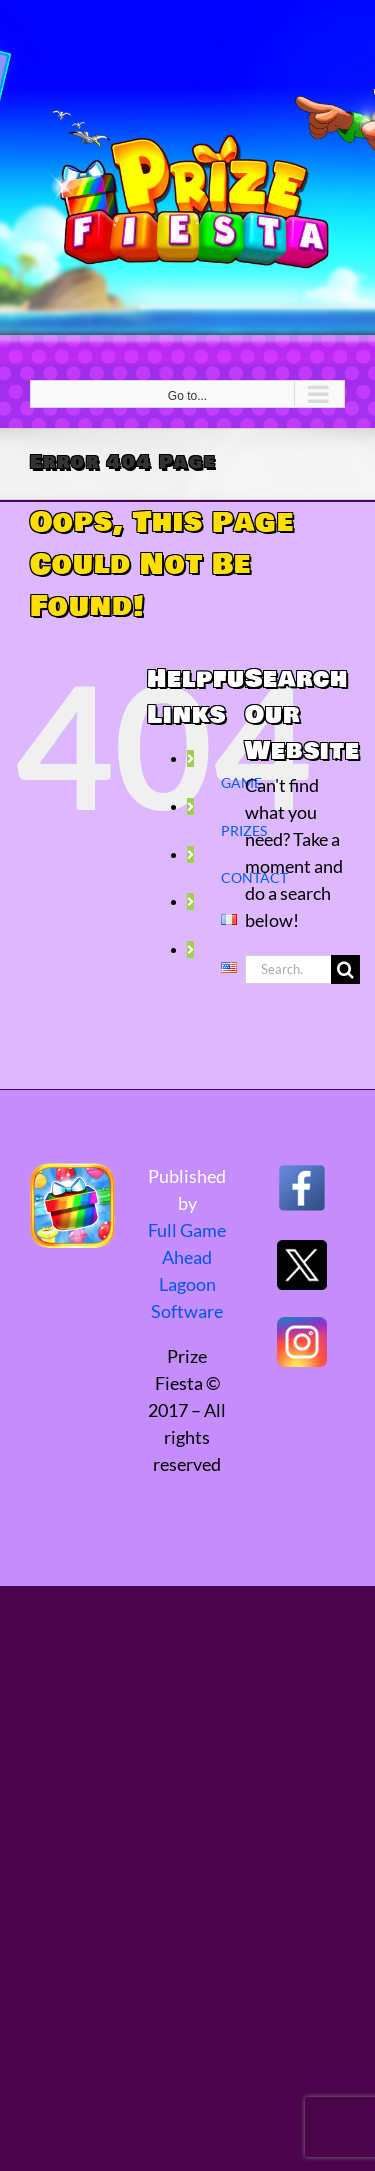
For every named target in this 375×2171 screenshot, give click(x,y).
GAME (241, 782)
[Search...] (288, 969)
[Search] (345, 969)
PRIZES (244, 830)
